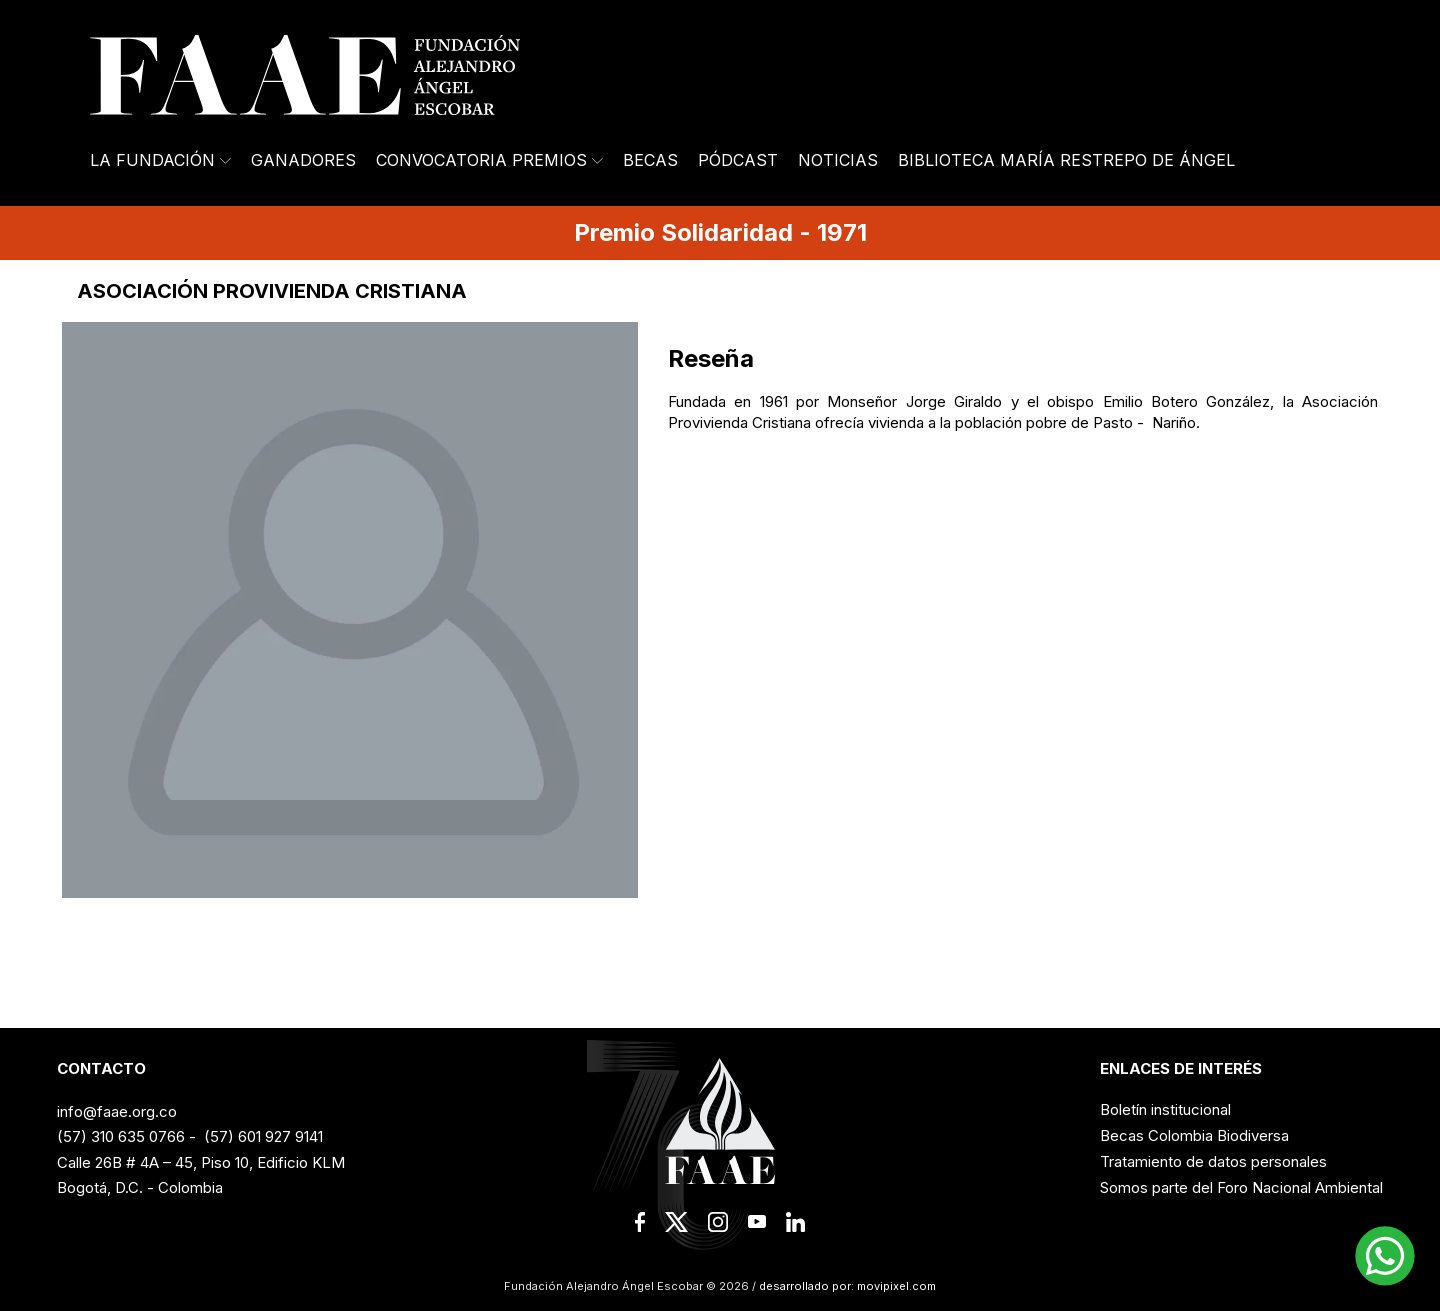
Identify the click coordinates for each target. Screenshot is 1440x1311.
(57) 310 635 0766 (121, 1136)
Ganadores (303, 160)
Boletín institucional (1165, 1109)
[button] (1385, 1256)
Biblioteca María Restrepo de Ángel (1066, 160)
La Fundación (160, 160)
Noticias (838, 160)
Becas (650, 160)
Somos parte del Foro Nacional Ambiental (1241, 1187)
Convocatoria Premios (489, 160)
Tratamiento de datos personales (1213, 1161)
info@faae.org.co (117, 1111)
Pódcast (738, 160)
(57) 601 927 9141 (263, 1136)
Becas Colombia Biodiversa (1194, 1135)
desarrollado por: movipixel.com (846, 1286)
